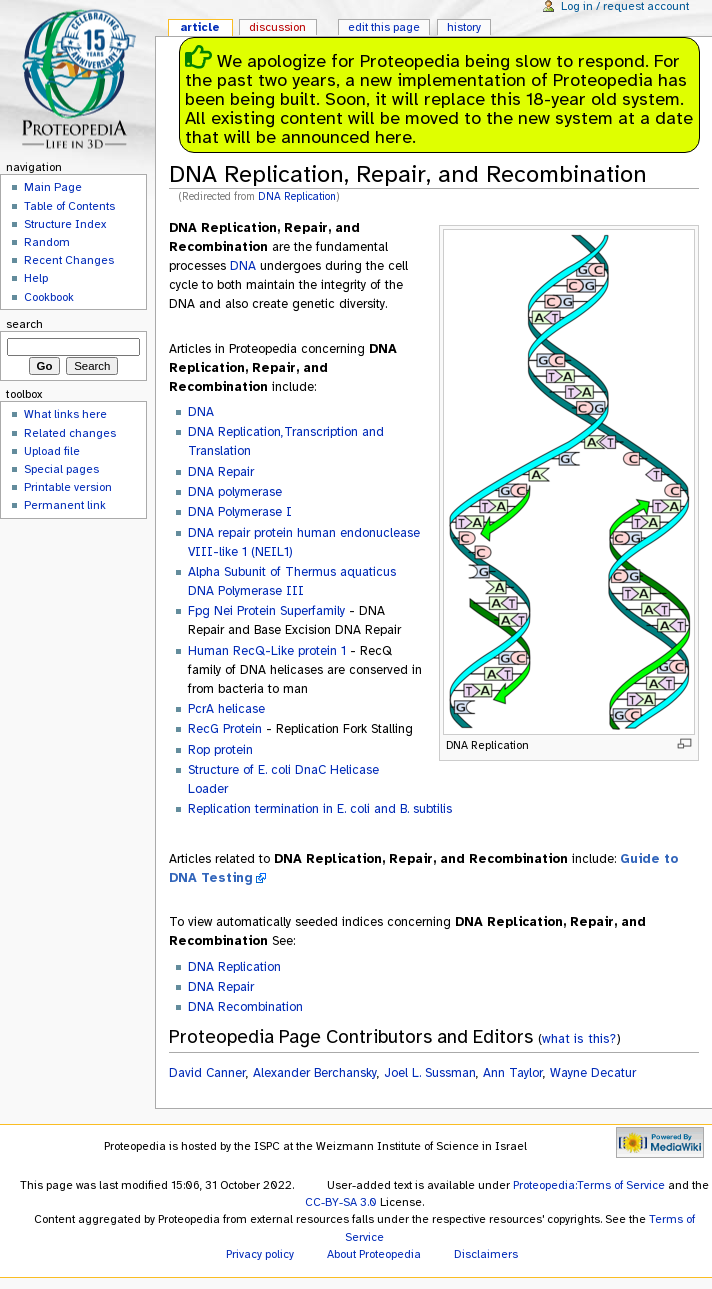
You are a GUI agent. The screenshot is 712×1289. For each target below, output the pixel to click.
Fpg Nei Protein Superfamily (266, 611)
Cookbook (49, 297)
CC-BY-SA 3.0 (341, 1202)
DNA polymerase (235, 492)
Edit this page (384, 27)
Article (200, 27)
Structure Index (65, 224)
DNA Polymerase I (240, 512)
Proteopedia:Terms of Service (589, 1185)
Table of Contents (69, 206)
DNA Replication (297, 196)
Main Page (53, 187)
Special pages (61, 469)
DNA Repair (221, 472)
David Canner (207, 1073)
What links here (65, 414)
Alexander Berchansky (315, 1073)
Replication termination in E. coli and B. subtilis (320, 809)
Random (47, 242)
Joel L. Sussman (430, 1073)
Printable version (68, 487)
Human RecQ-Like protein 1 (267, 651)
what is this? (579, 1038)
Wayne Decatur (593, 1073)
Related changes (70, 433)
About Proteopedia (374, 1254)
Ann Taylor (513, 1073)
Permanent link (65, 505)
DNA (243, 266)
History (464, 27)
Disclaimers (486, 1254)
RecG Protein (225, 729)
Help (36, 278)
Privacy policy (260, 1254)
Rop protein (220, 750)
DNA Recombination (245, 1007)
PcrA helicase (226, 709)
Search (24, 324)
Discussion (277, 27)
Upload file (52, 451)
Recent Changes (69, 260)
